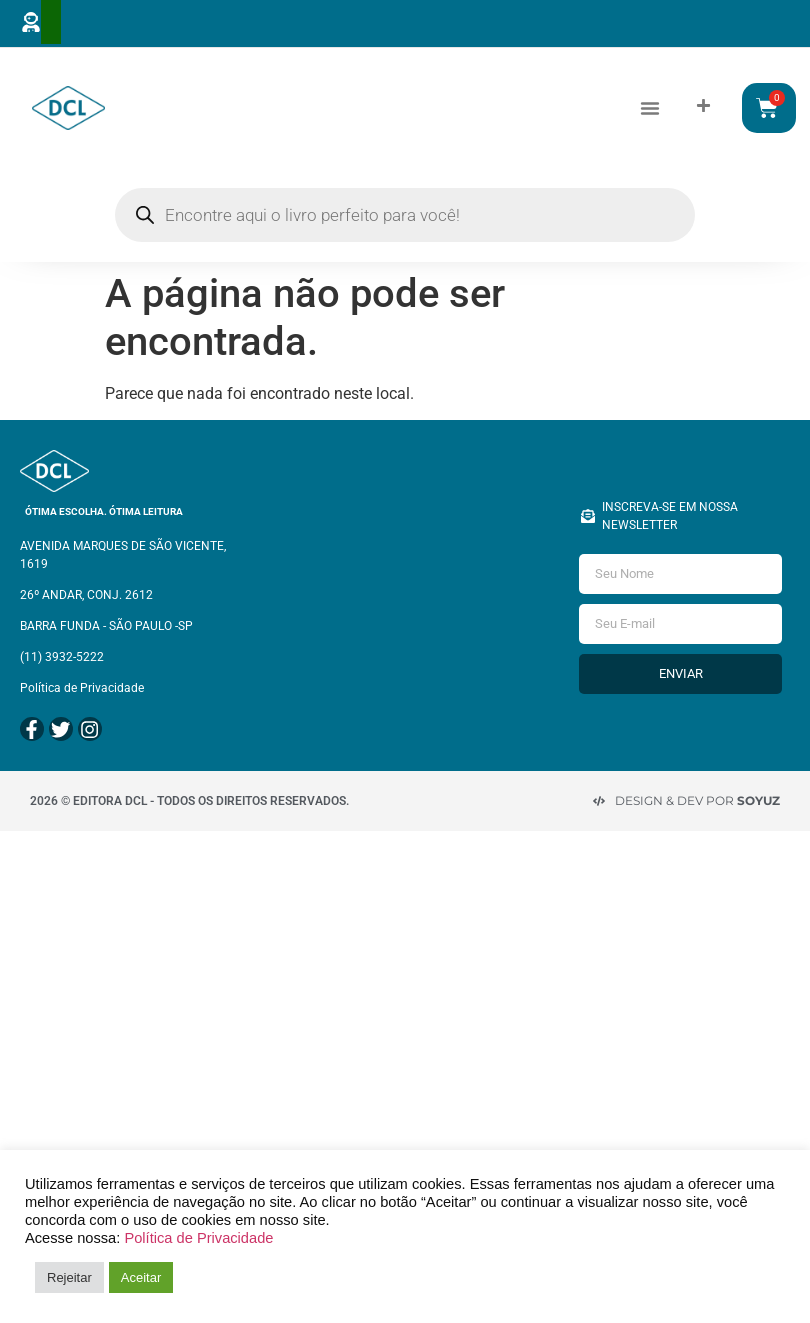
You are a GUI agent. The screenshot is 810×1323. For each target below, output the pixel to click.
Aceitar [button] (141, 1277)
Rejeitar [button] (69, 1277)
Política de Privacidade (198, 1238)
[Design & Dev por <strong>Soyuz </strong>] (599, 796)
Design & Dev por (697, 795)
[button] (650, 107)
